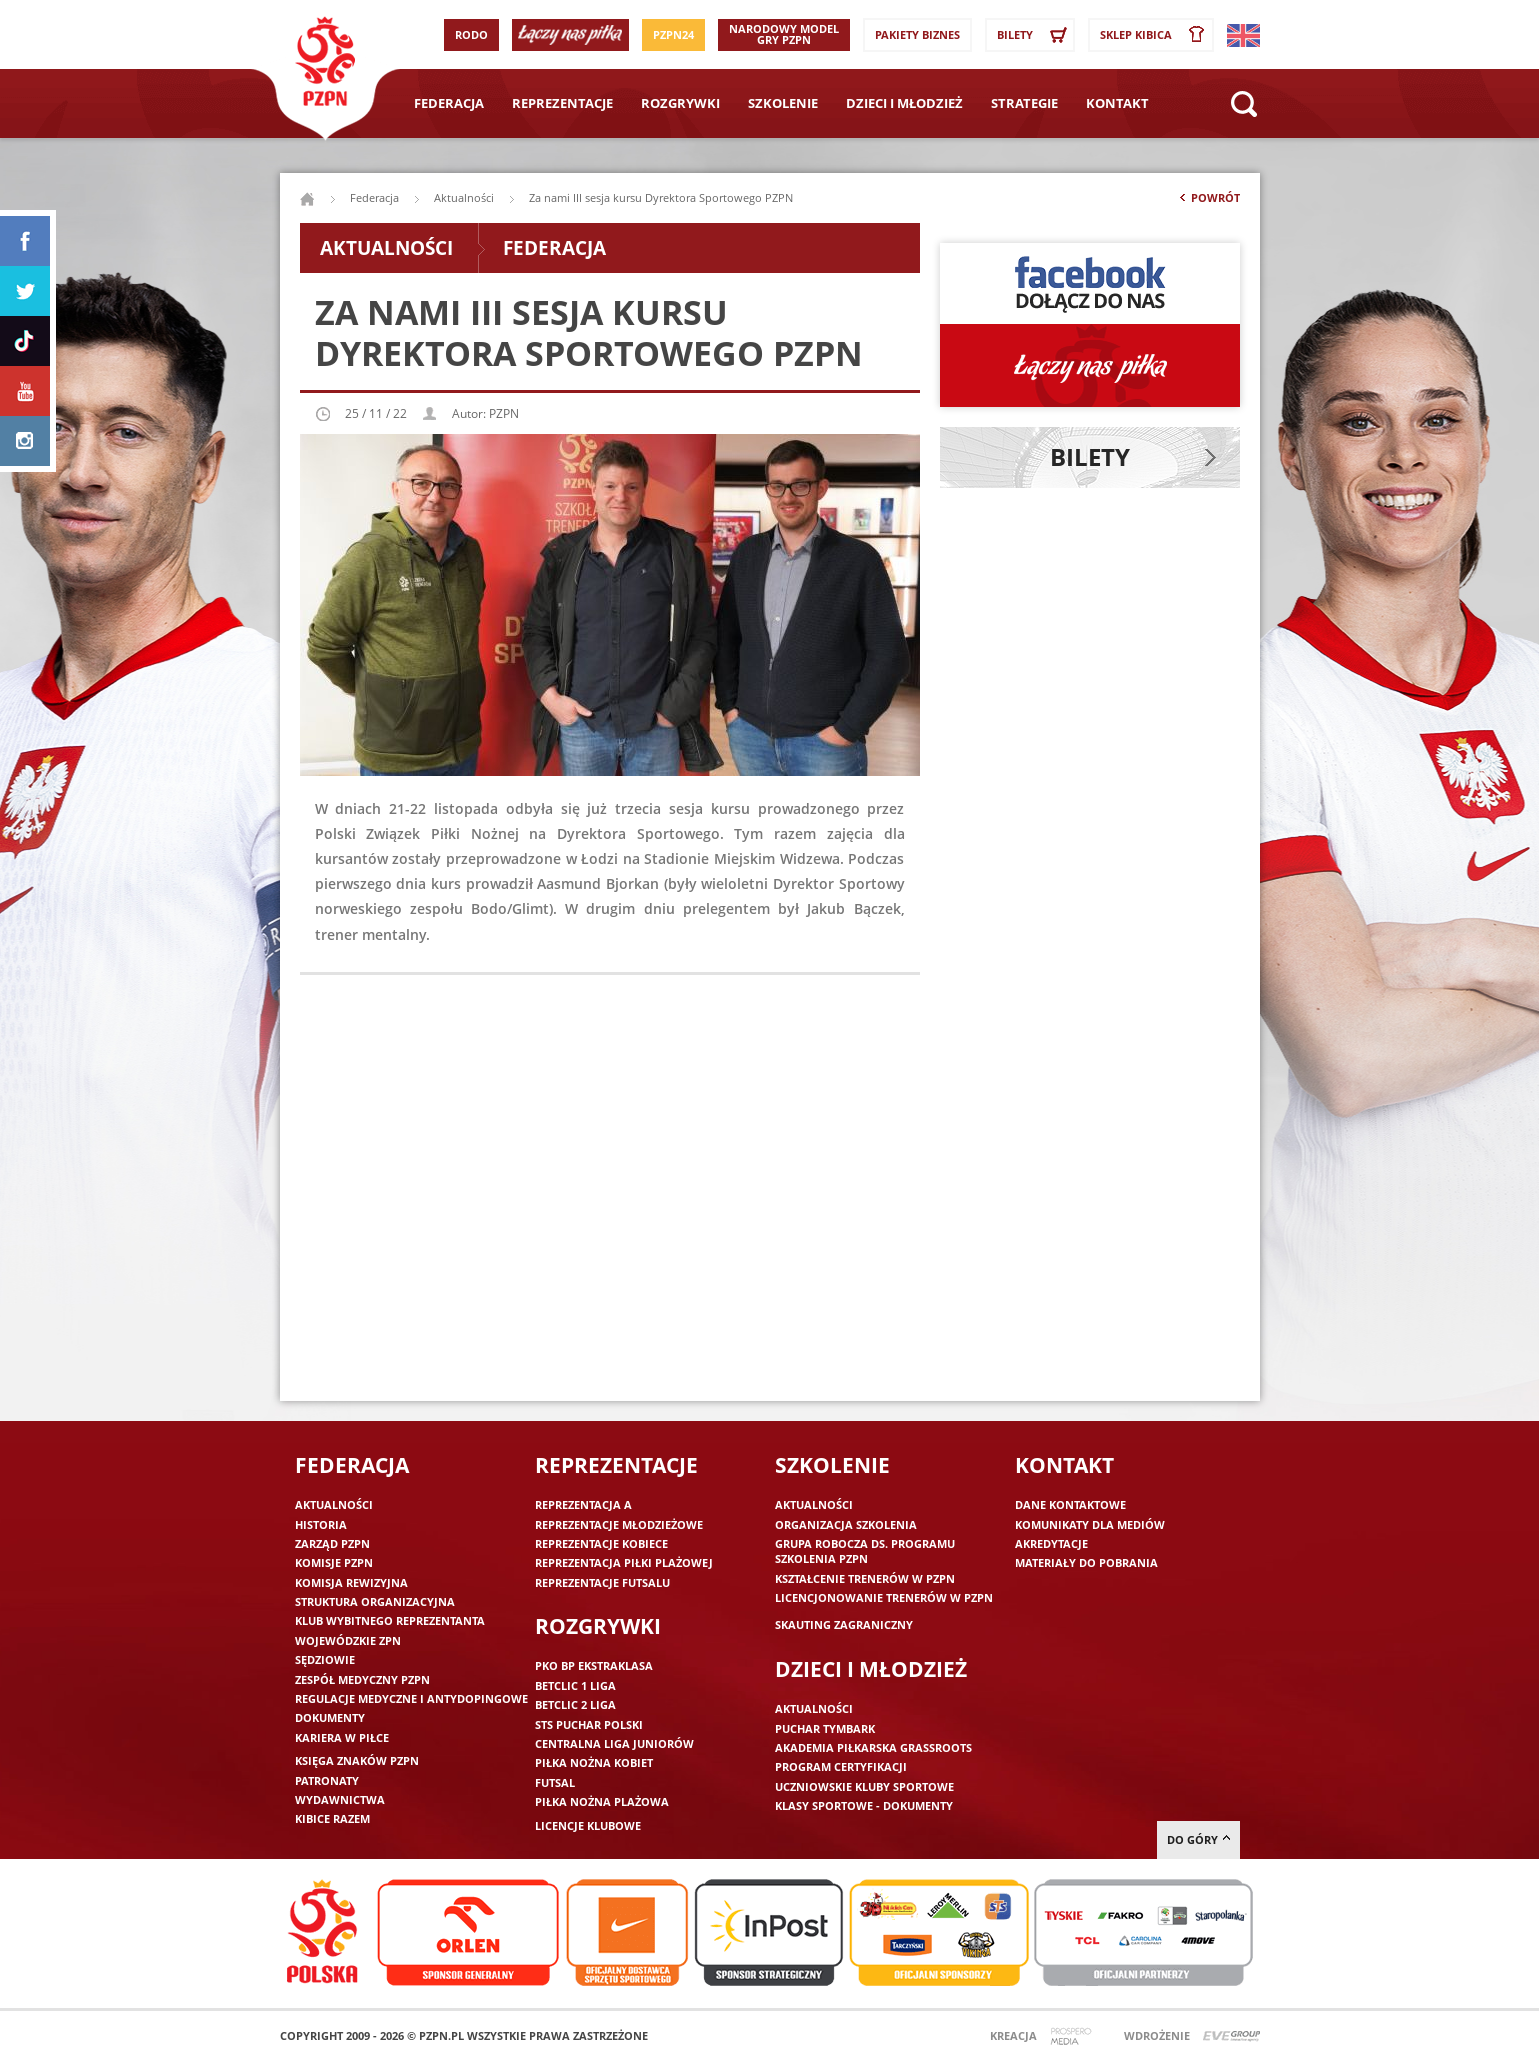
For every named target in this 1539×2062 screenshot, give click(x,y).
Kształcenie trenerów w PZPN (865, 1578)
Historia (321, 1524)
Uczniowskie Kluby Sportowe (864, 1786)
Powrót (1208, 202)
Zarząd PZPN (332, 1543)
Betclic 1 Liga (575, 1685)
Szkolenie (783, 103)
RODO (471, 34)
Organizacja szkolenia (846, 1524)
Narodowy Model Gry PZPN (784, 34)
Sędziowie (325, 1659)
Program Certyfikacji (841, 1766)
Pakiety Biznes (917, 34)
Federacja (449, 103)
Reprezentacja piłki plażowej (624, 1562)
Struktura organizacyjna (375, 1601)
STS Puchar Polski (589, 1724)
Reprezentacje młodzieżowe (619, 1524)
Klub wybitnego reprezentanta (390, 1620)
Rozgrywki (680, 103)
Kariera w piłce (342, 1737)
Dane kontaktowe (1070, 1504)
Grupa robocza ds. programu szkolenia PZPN (865, 1551)
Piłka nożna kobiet (594, 1762)
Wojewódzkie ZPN (348, 1640)
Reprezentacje (562, 103)
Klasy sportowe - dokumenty (864, 1805)
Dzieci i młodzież (904, 103)
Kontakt (1117, 103)
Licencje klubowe (588, 1825)
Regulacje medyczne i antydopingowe (411, 1698)
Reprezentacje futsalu (602, 1582)
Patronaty (327, 1780)
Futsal (555, 1782)
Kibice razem (332, 1818)
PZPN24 (673, 34)
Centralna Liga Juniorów (614, 1743)
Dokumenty (330, 1717)
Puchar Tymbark (825, 1728)
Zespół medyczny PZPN (362, 1679)
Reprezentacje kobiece (601, 1543)
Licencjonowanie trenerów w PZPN (884, 1597)
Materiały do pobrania (1086, 1562)
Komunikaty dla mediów (1090, 1524)
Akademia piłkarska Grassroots (873, 1747)
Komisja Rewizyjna (351, 1582)
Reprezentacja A (583, 1504)
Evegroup (1231, 2036)
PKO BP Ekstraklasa (594, 1665)
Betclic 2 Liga (575, 1704)
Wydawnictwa (340, 1799)
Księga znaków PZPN (357, 1760)
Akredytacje (1051, 1543)
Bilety (1035, 35)
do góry (1198, 1839)
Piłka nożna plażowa (602, 1801)
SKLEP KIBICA (1156, 35)
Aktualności (464, 197)
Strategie (1024, 103)
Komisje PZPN (334, 1562)
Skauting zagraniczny (844, 1624)
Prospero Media (1073, 2037)
